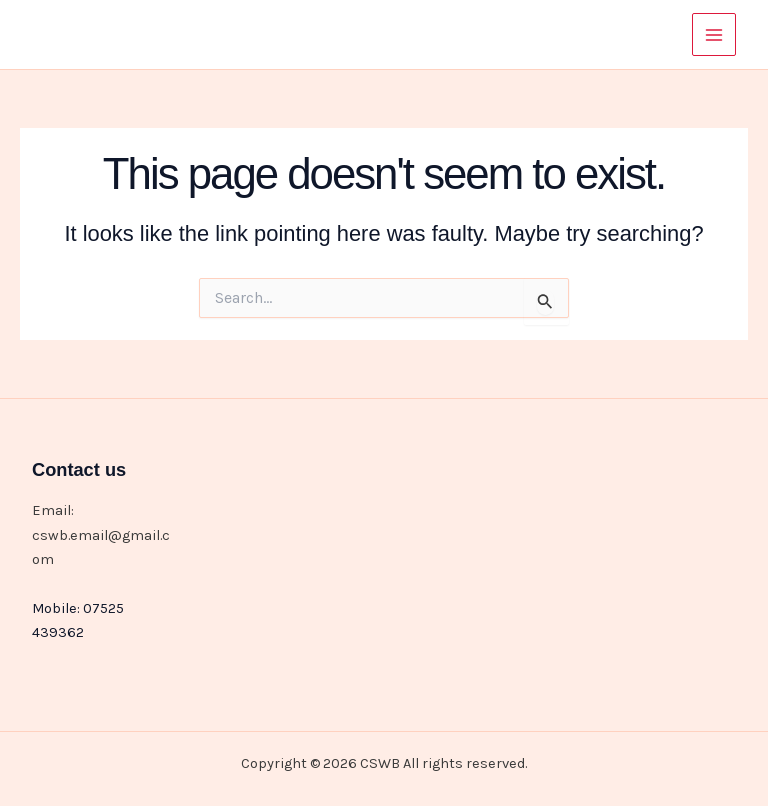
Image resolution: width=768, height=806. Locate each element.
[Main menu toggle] (714, 35)
